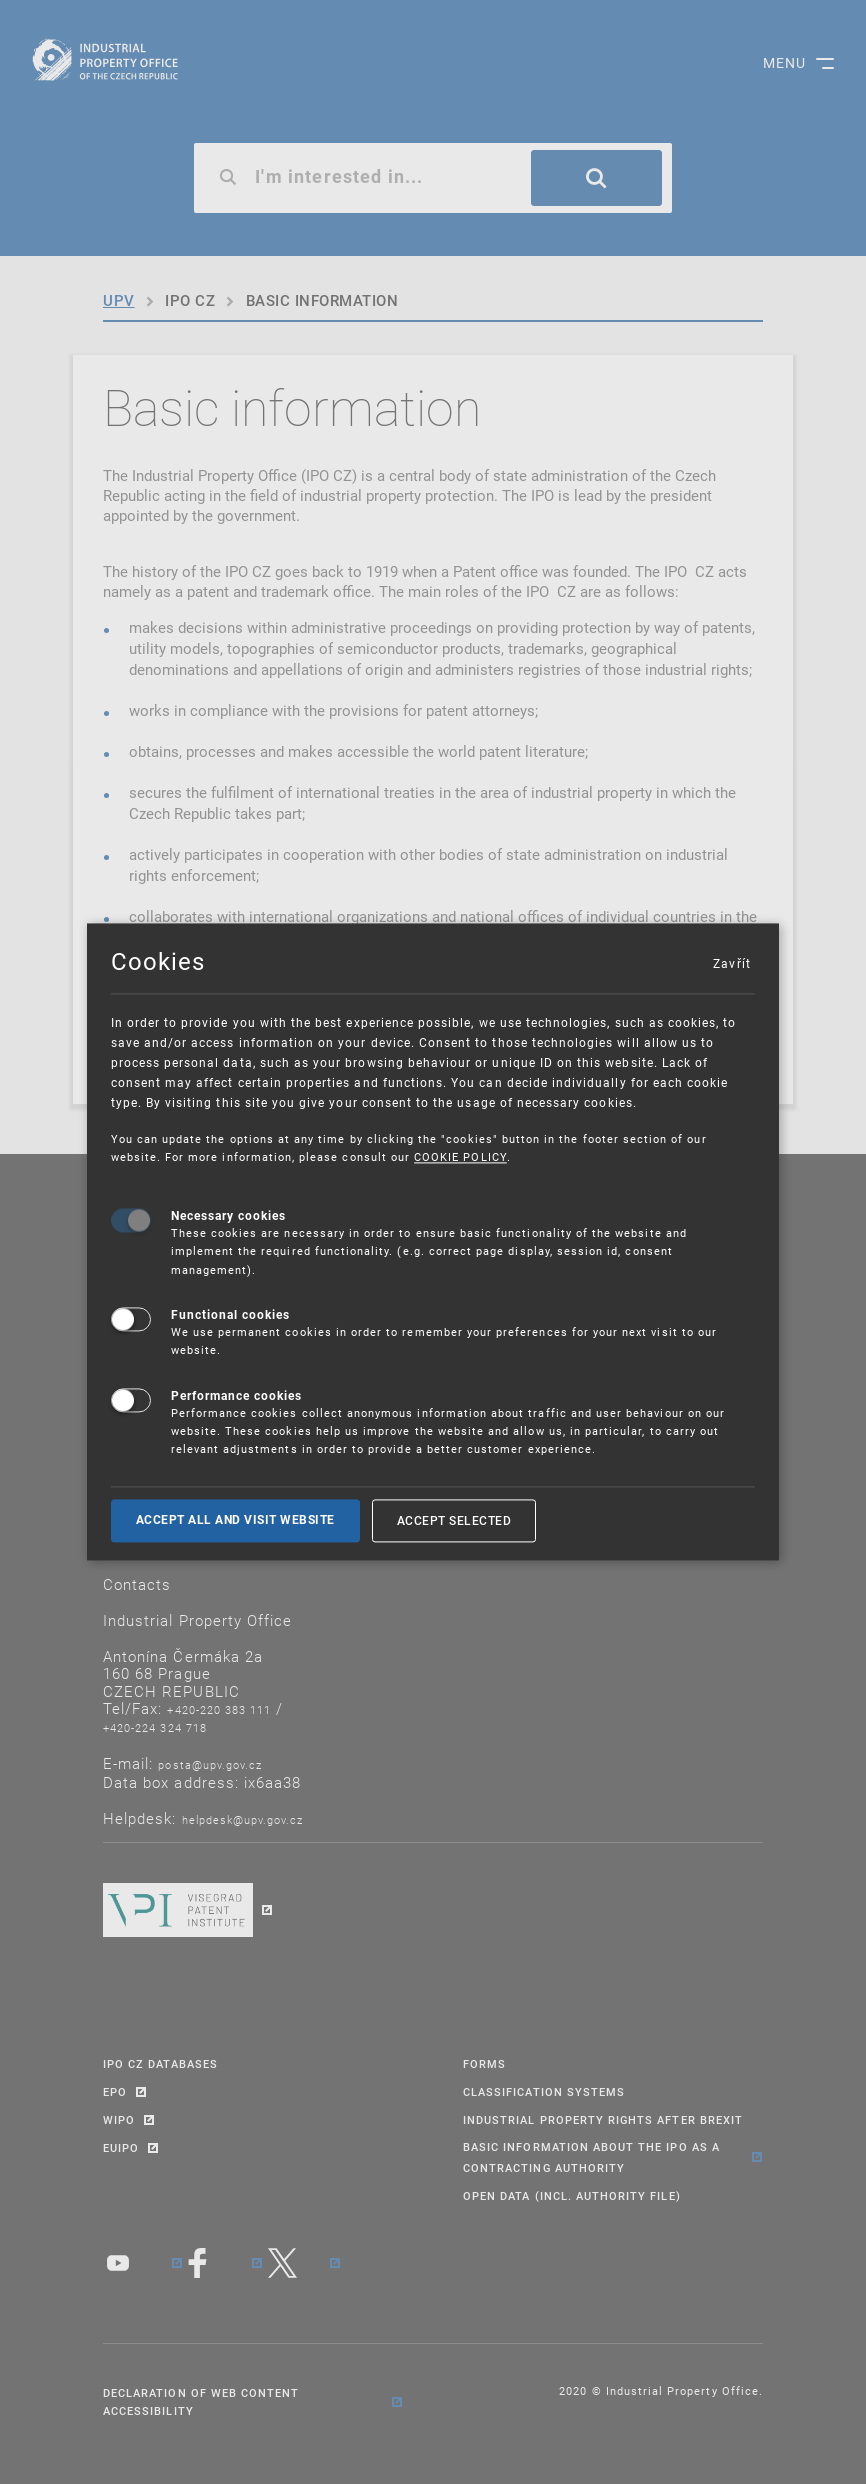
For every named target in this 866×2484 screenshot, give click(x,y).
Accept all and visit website (235, 1520)
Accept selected (454, 1520)
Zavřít (731, 963)
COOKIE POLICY (460, 1157)
